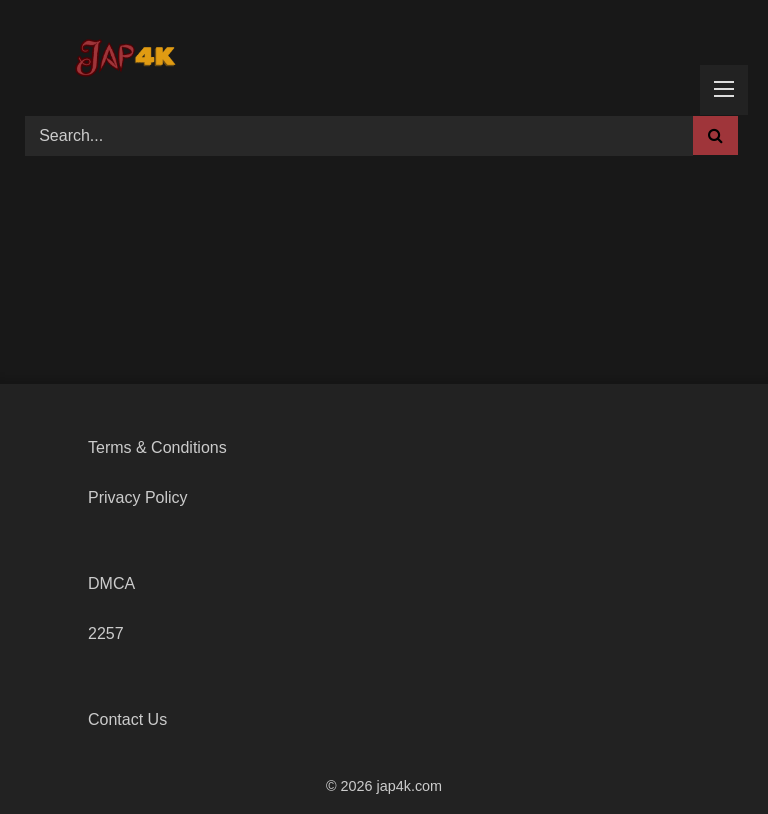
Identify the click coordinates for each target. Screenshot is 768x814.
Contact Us (127, 719)
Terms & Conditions (157, 447)
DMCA (111, 583)
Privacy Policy (138, 497)
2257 (106, 633)
